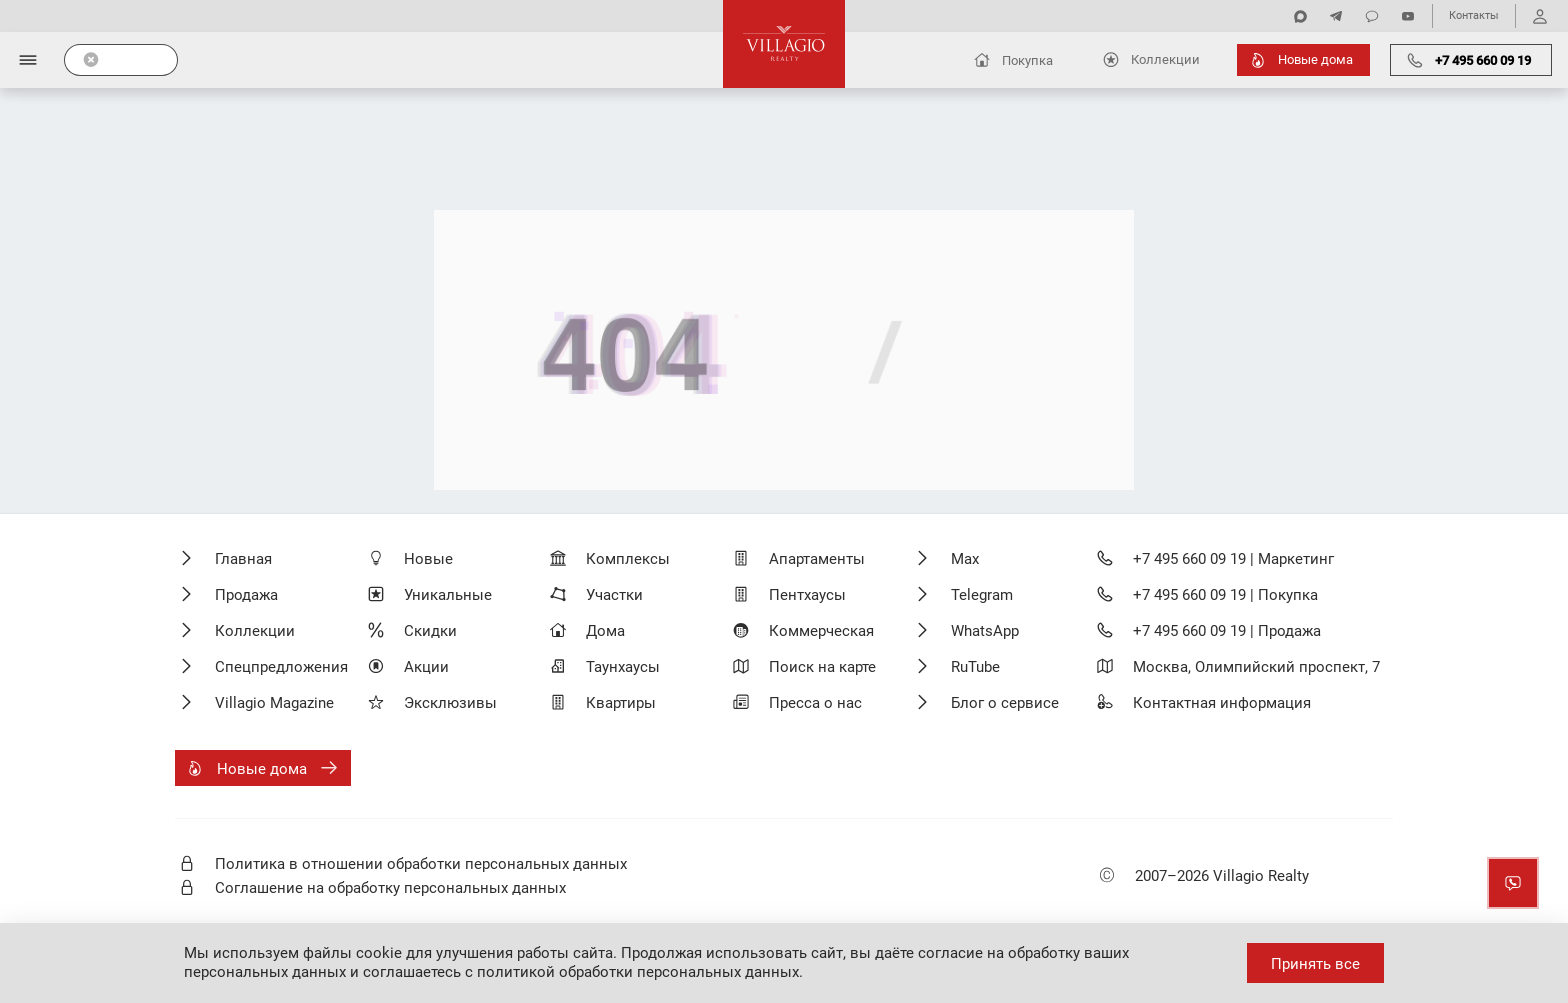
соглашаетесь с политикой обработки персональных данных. (583, 972)
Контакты (1474, 15)
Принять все (1315, 964)
